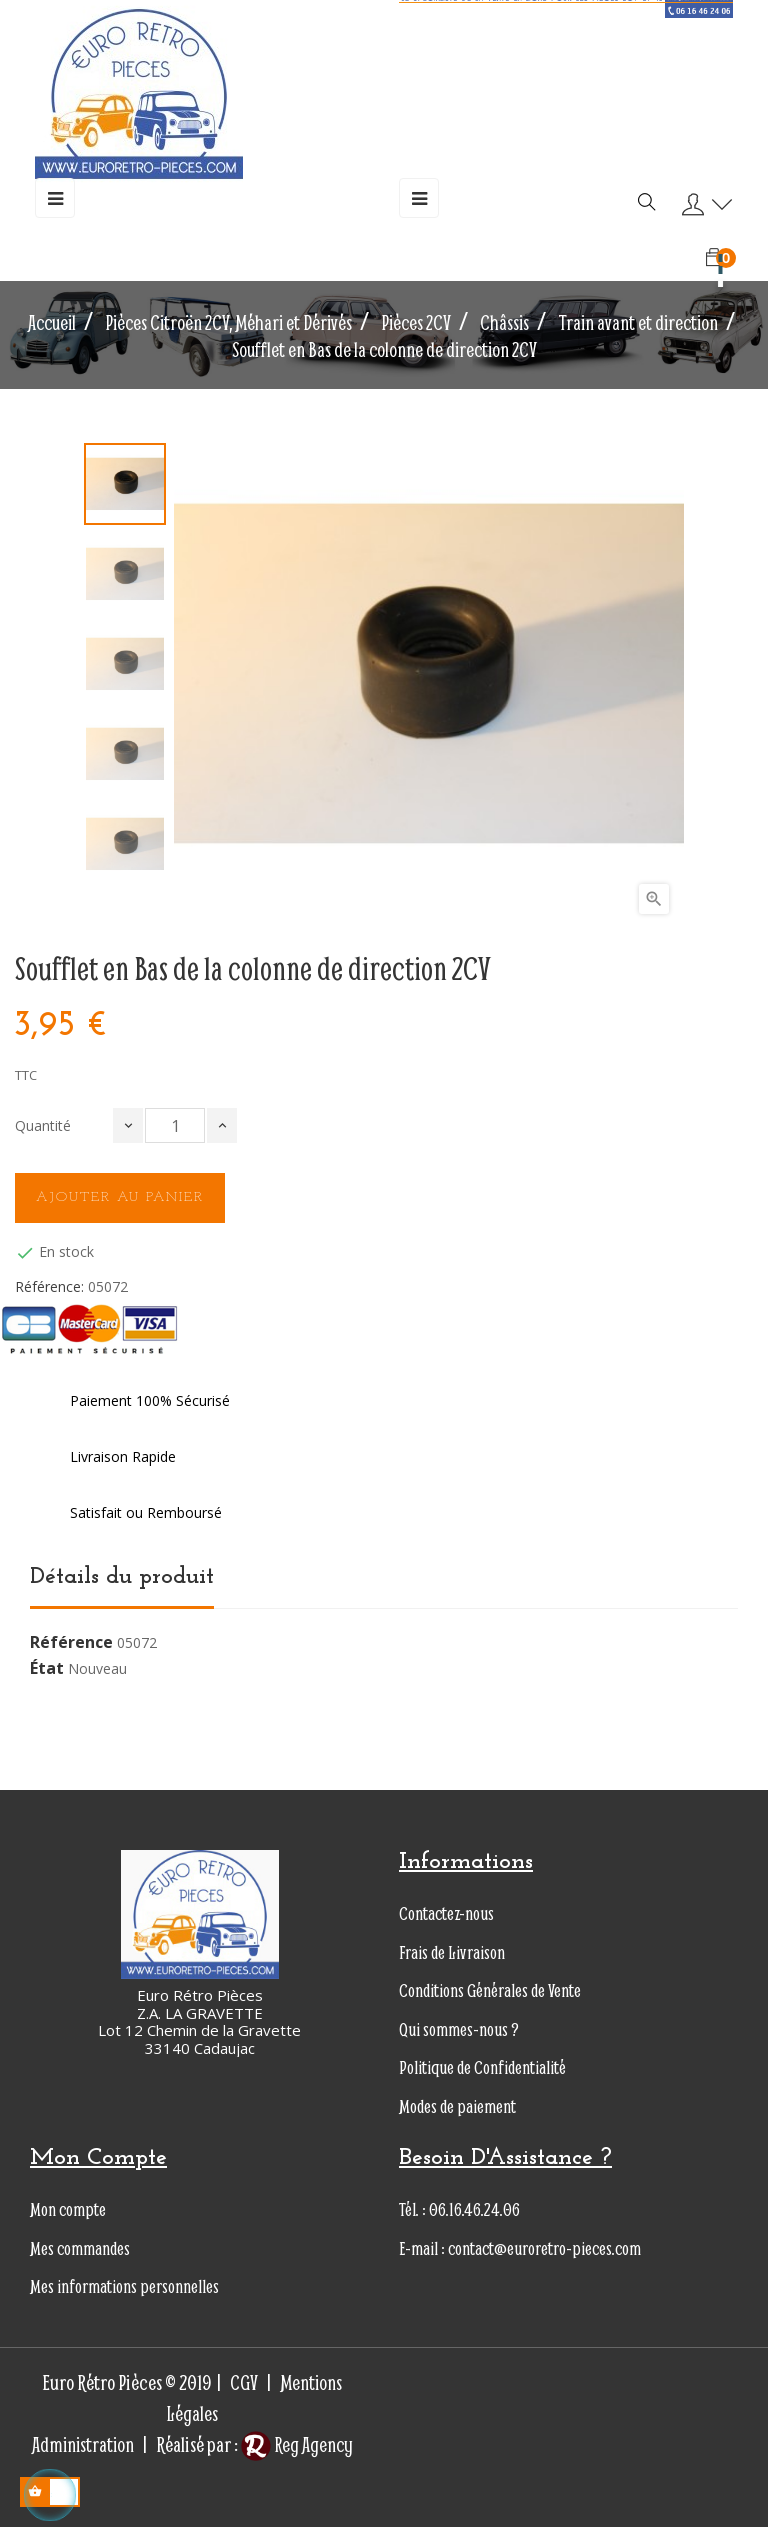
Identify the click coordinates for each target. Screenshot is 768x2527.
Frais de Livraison (452, 1952)
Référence (71, 1643)
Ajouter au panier (120, 1197)
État (47, 1669)
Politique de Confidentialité (482, 2067)
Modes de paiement (457, 2106)
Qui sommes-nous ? (459, 2029)
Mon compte (68, 2209)
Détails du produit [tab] (122, 1577)
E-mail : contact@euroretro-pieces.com (520, 2248)
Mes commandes (80, 2248)
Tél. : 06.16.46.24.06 (459, 2209)
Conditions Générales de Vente (490, 1990)
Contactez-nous (446, 1913)
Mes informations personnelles (124, 2286)
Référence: (49, 1287)
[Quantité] (175, 1125)
